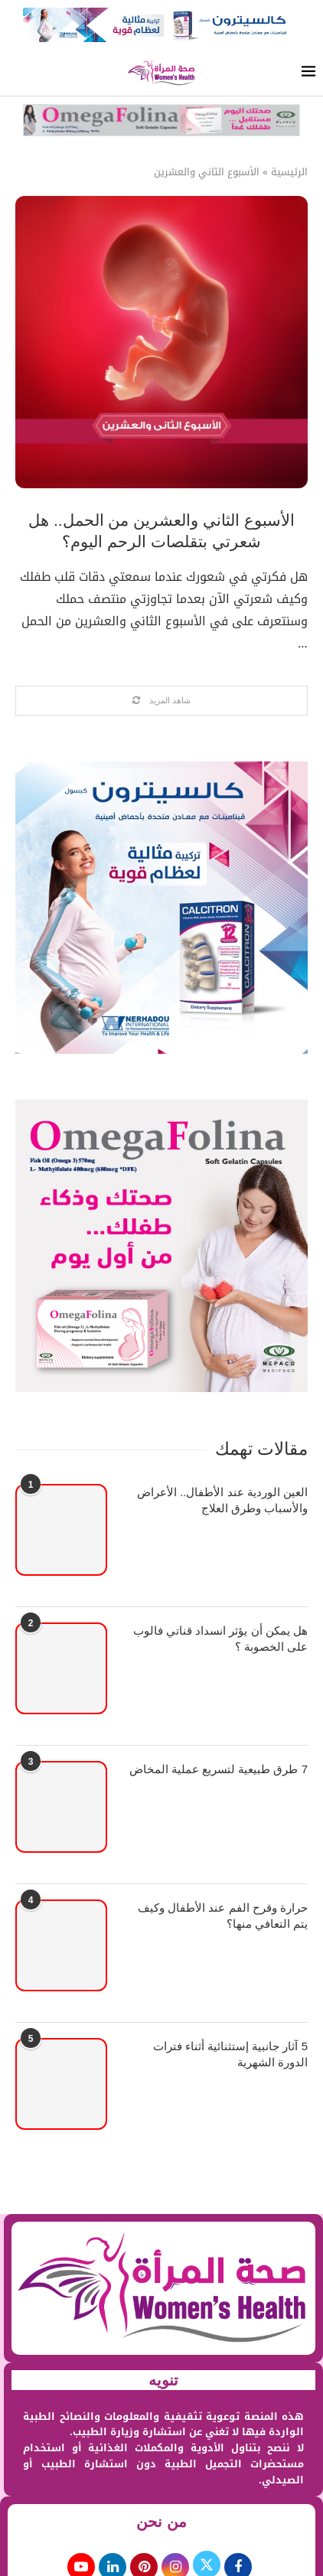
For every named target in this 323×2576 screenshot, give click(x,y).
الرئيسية (289, 172)
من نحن (161, 2521)
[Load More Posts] (161, 701)
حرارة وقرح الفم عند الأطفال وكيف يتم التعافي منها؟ (223, 1915)
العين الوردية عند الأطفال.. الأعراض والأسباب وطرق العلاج (222, 1500)
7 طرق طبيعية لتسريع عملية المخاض (218, 1768)
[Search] (15, 73)
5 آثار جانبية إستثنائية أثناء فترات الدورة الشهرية (230, 2054)
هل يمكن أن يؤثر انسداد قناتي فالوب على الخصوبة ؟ (220, 1638)
